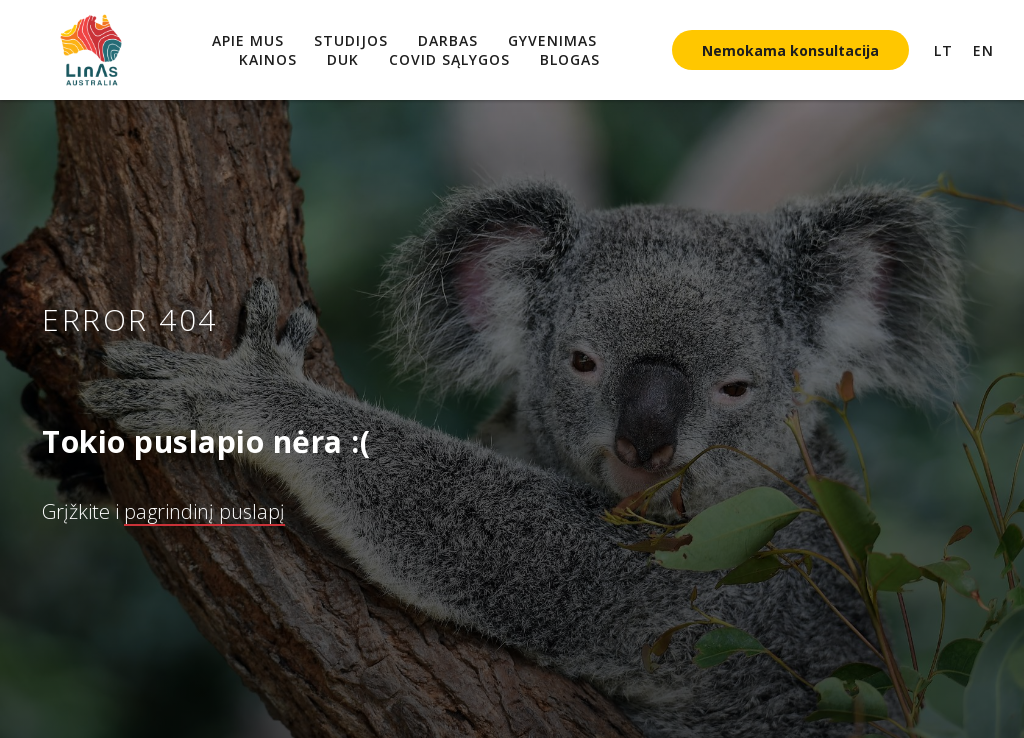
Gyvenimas (552, 40)
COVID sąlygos (449, 59)
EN (983, 50)
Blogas (570, 59)
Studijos (351, 40)
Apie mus (248, 40)
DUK (343, 59)
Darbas (448, 40)
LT (943, 50)
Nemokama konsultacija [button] (790, 50)
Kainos (268, 59)
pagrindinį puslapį (204, 511)
